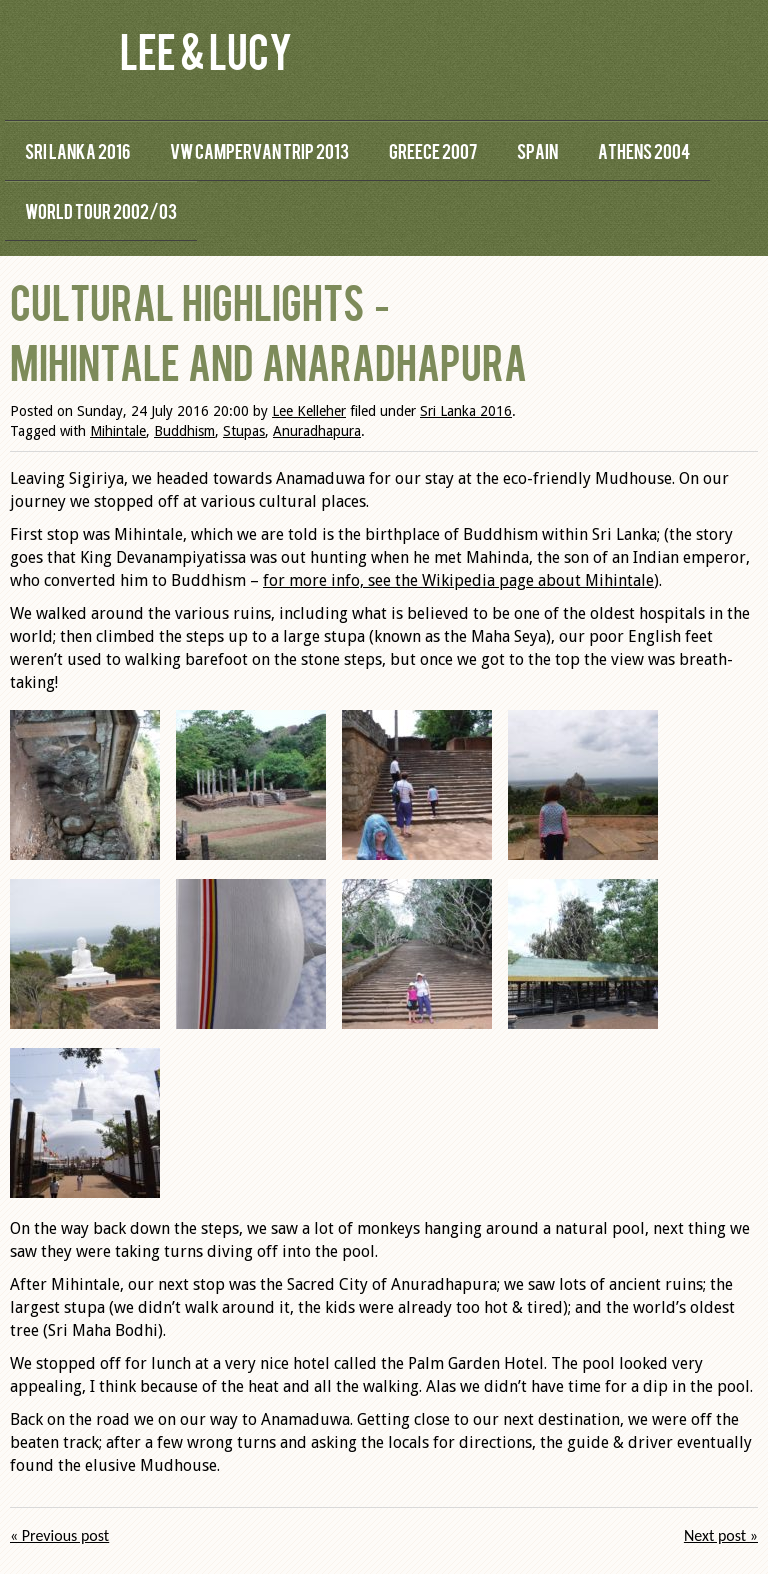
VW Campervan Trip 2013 (259, 150)
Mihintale (118, 431)
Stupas (244, 431)
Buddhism (184, 431)
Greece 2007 (433, 150)
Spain (537, 150)
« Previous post (59, 1535)
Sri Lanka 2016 (77, 150)
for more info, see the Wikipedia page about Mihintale (458, 580)
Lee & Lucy (206, 49)
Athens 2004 (644, 150)
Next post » (721, 1535)
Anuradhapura (317, 431)
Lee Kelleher (309, 411)
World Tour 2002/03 (101, 210)
